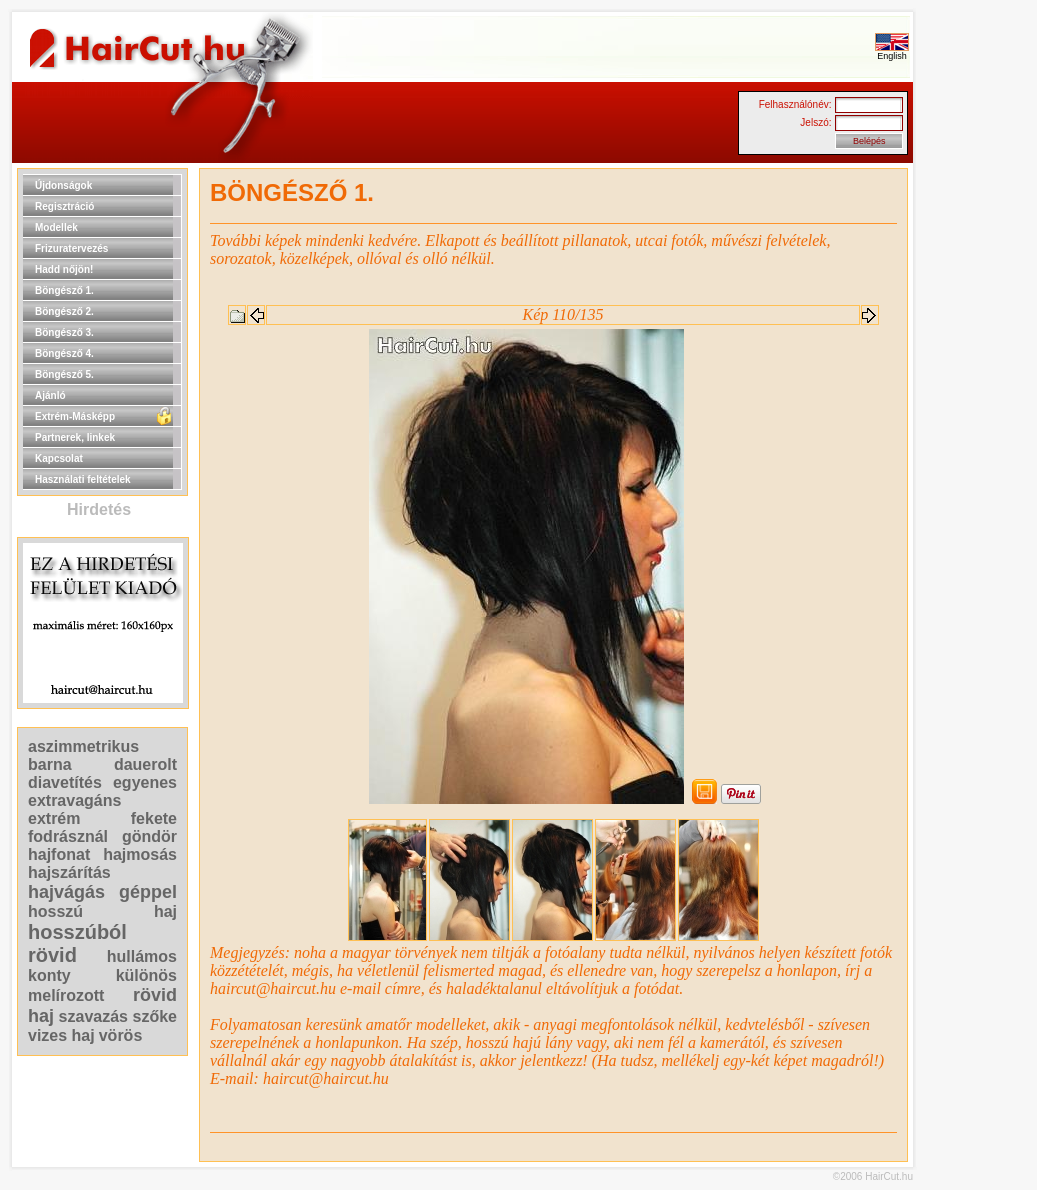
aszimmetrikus (83, 746)
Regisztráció (64, 206)
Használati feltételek (83, 479)
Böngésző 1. (64, 290)
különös (146, 975)
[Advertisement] (977, 468)
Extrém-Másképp (75, 416)
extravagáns (74, 800)
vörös (121, 1035)
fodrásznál (68, 836)
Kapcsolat (59, 458)
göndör (149, 836)
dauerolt (145, 764)
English (892, 52)
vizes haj (61, 1035)
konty (49, 975)
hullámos (142, 956)
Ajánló (50, 395)
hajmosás (140, 854)
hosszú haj (102, 911)
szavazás (93, 1016)
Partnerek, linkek (75, 437)
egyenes (145, 782)
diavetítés (65, 782)
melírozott (66, 995)
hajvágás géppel (102, 892)
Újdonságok (63, 185)
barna (50, 764)
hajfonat (59, 854)
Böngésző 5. (64, 374)
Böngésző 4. (64, 353)
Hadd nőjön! (64, 269)
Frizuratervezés (71, 248)
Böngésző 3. (64, 332)
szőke (155, 1016)
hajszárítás (69, 872)
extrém (54, 818)
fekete (154, 818)
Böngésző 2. (64, 311)
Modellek (56, 227)
